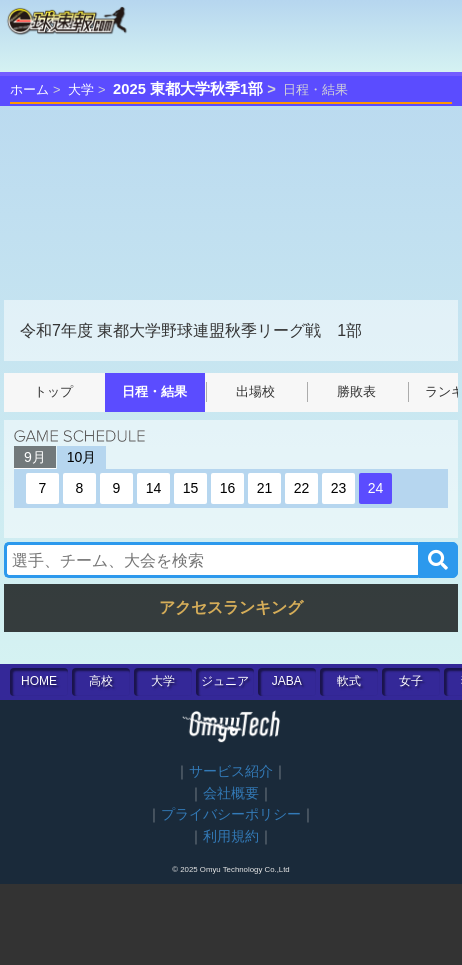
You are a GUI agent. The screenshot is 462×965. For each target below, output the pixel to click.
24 (376, 488)
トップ (53, 391)
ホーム (29, 89)
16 (228, 488)
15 (191, 488)
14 (154, 488)
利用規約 (231, 836)
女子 (411, 681)
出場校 (255, 391)
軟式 (349, 681)
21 (265, 488)
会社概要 (231, 793)
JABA (287, 681)
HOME (39, 681)
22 (302, 488)
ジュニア (225, 681)
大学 (81, 89)
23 (339, 488)
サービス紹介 (231, 771)
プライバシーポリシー (231, 814)
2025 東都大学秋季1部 (188, 89)
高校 (101, 681)
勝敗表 (356, 391)
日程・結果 (154, 391)
